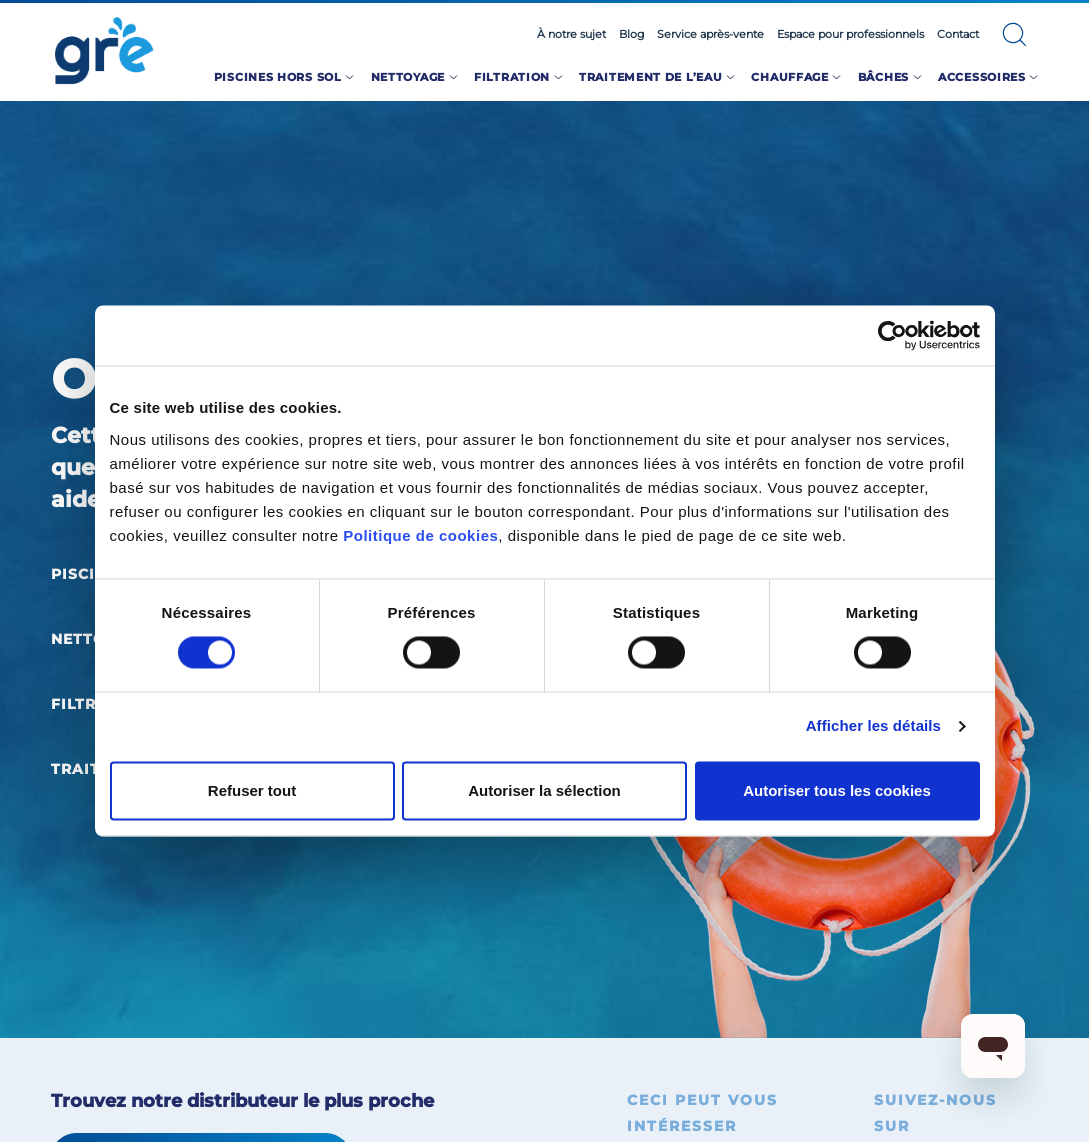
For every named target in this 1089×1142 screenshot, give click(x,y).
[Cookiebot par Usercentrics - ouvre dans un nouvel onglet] (892, 335)
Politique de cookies (420, 535)
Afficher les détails (873, 726)
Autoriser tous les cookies (837, 790)
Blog (632, 34)
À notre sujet (571, 34)
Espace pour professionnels (850, 34)
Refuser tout (252, 790)
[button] (1014, 34)
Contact (958, 34)
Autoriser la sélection (544, 790)
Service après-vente (710, 34)
